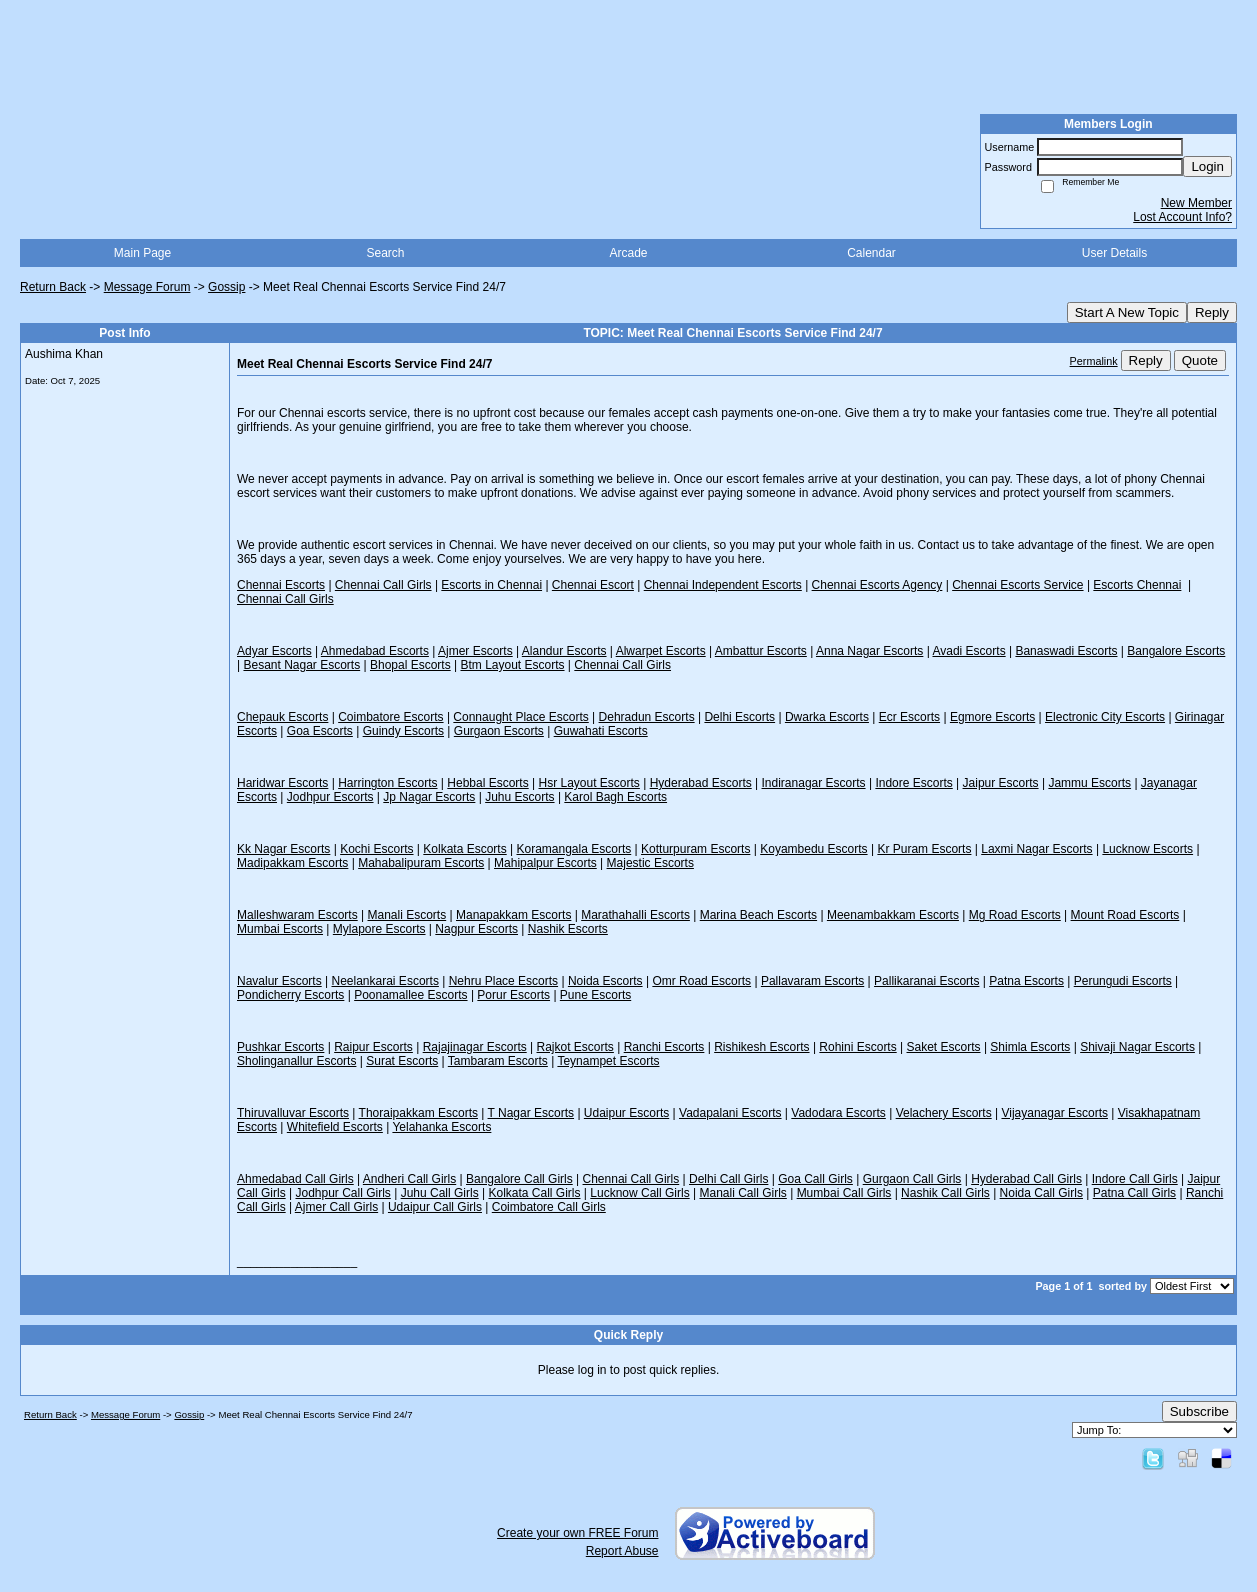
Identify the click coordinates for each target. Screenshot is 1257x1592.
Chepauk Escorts (282, 717)
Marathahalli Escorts (635, 915)
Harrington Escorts (387, 783)
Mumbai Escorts (280, 929)
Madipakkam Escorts (292, 863)
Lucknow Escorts (1147, 849)
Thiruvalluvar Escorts (293, 1113)
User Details (1114, 253)
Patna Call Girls (1134, 1193)
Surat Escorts (402, 1061)
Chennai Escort (593, 585)
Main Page (142, 253)
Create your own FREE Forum (577, 1533)
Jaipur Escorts (1001, 783)
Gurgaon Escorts (499, 731)
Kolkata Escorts (464, 849)
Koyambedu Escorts (813, 849)
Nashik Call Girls (945, 1193)
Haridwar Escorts (282, 783)
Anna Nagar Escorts (869, 651)
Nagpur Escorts (476, 929)
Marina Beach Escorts (758, 915)
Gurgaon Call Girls (912, 1179)
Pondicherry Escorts (290, 995)
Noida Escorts (605, 981)
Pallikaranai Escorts (926, 981)
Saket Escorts (944, 1047)
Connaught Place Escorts (520, 717)
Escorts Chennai (1137, 585)
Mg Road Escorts (1015, 915)
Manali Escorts (407, 915)
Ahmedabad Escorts (375, 651)
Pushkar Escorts (280, 1047)
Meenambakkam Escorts (893, 915)
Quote (1200, 360)
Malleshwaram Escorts (297, 915)
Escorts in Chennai (491, 585)
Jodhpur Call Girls (342, 1193)
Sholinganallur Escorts (296, 1061)
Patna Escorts (1026, 981)
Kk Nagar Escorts (283, 849)
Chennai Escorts (281, 585)
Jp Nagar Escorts (429, 797)
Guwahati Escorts (601, 731)
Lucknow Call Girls (639, 1193)
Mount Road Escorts (1125, 915)
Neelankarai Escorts (385, 981)
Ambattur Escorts (761, 651)
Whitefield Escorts (335, 1127)
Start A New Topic (1127, 312)
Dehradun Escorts (647, 717)
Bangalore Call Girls (519, 1179)
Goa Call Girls (815, 1179)
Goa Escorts (320, 731)
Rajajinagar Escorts (475, 1047)
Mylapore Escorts (379, 929)
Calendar (871, 253)
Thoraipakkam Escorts (418, 1113)
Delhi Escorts (739, 717)
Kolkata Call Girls (534, 1193)
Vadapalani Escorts (730, 1113)
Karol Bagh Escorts (615, 797)
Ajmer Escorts (475, 651)
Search (385, 253)
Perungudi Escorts (1123, 981)
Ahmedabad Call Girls (295, 1179)
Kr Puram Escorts (924, 849)
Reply (1212, 312)
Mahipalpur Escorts (545, 863)
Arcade (628, 253)
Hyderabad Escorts (701, 783)
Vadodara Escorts (838, 1113)
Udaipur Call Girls (435, 1207)
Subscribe (1199, 1411)
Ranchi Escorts (664, 1047)
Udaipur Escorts (626, 1113)
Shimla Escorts (1030, 1047)
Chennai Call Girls (383, 585)
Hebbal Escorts (487, 783)
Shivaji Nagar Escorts (1137, 1047)
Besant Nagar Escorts (301, 665)
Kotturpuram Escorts (695, 849)
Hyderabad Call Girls (1026, 1179)
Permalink (1094, 361)
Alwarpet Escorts (661, 651)
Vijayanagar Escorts (1054, 1113)
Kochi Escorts (376, 849)
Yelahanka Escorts (441, 1127)
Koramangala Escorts (574, 849)
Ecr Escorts (909, 717)
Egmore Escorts (992, 717)
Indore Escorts (913, 783)
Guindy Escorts (403, 731)
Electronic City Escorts (1105, 717)
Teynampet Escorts (608, 1061)
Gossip (226, 287)
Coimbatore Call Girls (549, 1207)
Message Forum (147, 287)
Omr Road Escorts (701, 981)
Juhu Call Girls (440, 1193)
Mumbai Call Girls (844, 1193)
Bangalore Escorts (1176, 651)
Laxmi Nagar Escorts (1036, 849)
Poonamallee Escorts (410, 995)
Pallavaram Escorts (812, 981)
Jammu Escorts (1089, 783)
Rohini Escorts (857, 1047)
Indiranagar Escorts (814, 783)
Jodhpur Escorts (330, 797)
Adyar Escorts (274, 651)
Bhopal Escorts (410, 665)
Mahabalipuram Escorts (421, 863)
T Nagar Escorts (531, 1113)
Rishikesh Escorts (761, 1047)
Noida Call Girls (1041, 1193)
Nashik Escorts (568, 929)
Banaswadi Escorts (1066, 651)
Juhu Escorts (519, 797)
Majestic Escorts (650, 863)
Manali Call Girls (742, 1193)
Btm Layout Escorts (512, 665)
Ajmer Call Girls (336, 1207)
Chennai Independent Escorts (723, 585)
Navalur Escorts (279, 981)
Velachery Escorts (944, 1113)
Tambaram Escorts (498, 1061)
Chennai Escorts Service (1017, 585)
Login (1207, 166)
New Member (1196, 203)
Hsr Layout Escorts (589, 783)
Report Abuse (622, 1551)
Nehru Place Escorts (503, 981)
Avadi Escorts (968, 651)
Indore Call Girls (1135, 1179)
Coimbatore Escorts (390, 717)
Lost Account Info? (1182, 217)
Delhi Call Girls (728, 1179)
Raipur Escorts (373, 1047)
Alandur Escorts (564, 651)
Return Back (53, 287)
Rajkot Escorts (575, 1047)
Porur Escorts (513, 995)
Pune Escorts (595, 995)
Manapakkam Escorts (513, 915)
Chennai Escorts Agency (877, 585)
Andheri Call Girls (409, 1179)
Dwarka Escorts (827, 717)
